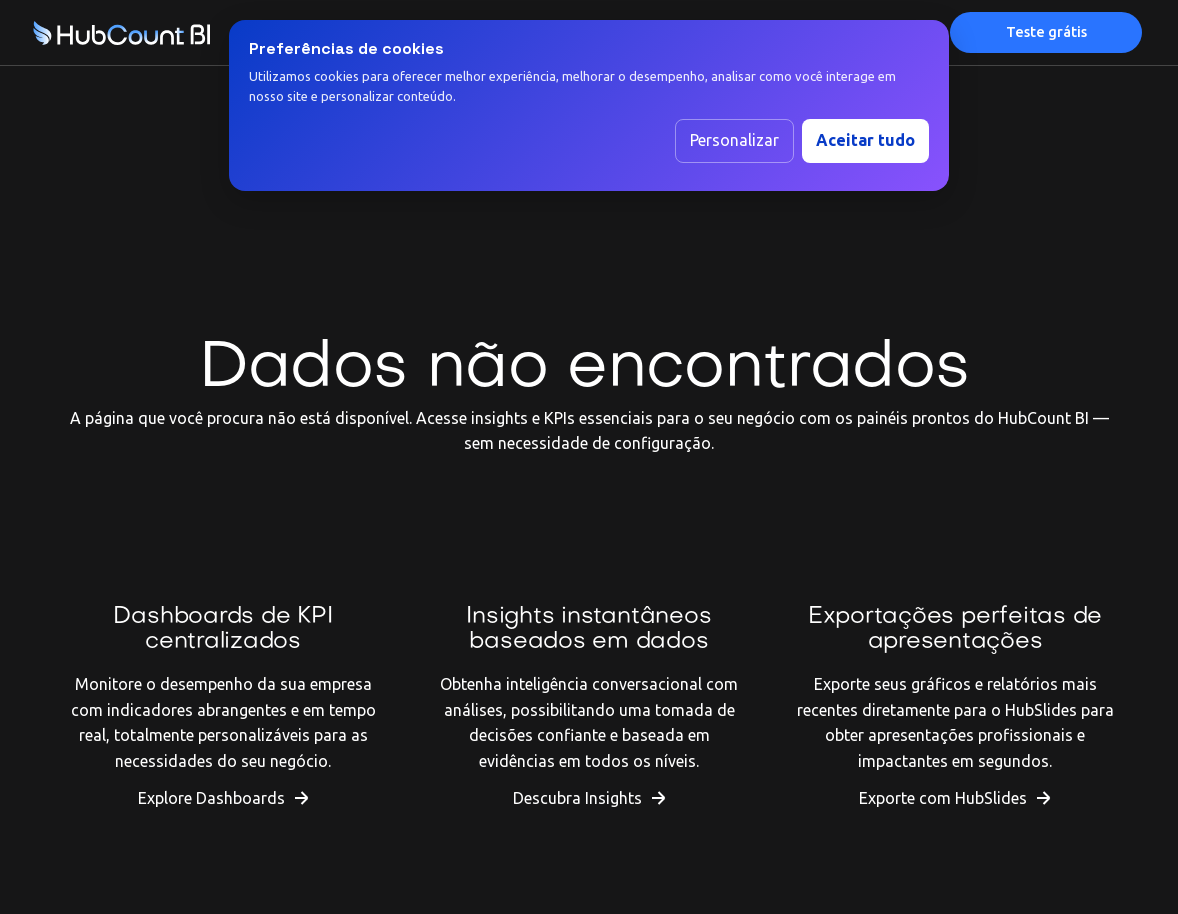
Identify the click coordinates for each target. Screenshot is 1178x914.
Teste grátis (1046, 32)
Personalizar (734, 140)
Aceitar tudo (865, 140)
